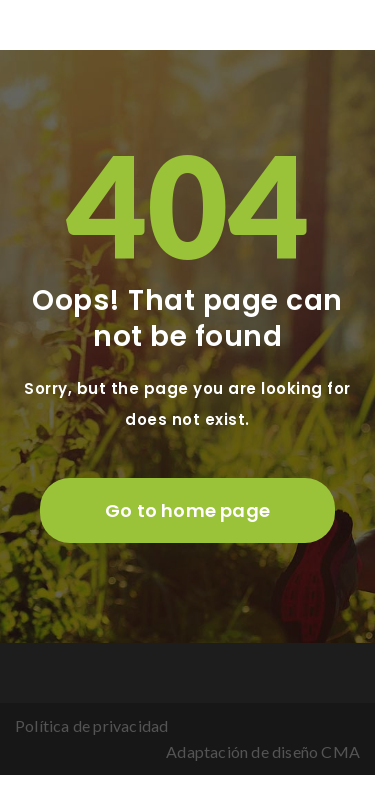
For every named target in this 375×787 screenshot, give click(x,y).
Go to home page (187, 510)
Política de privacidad (91, 725)
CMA (340, 751)
